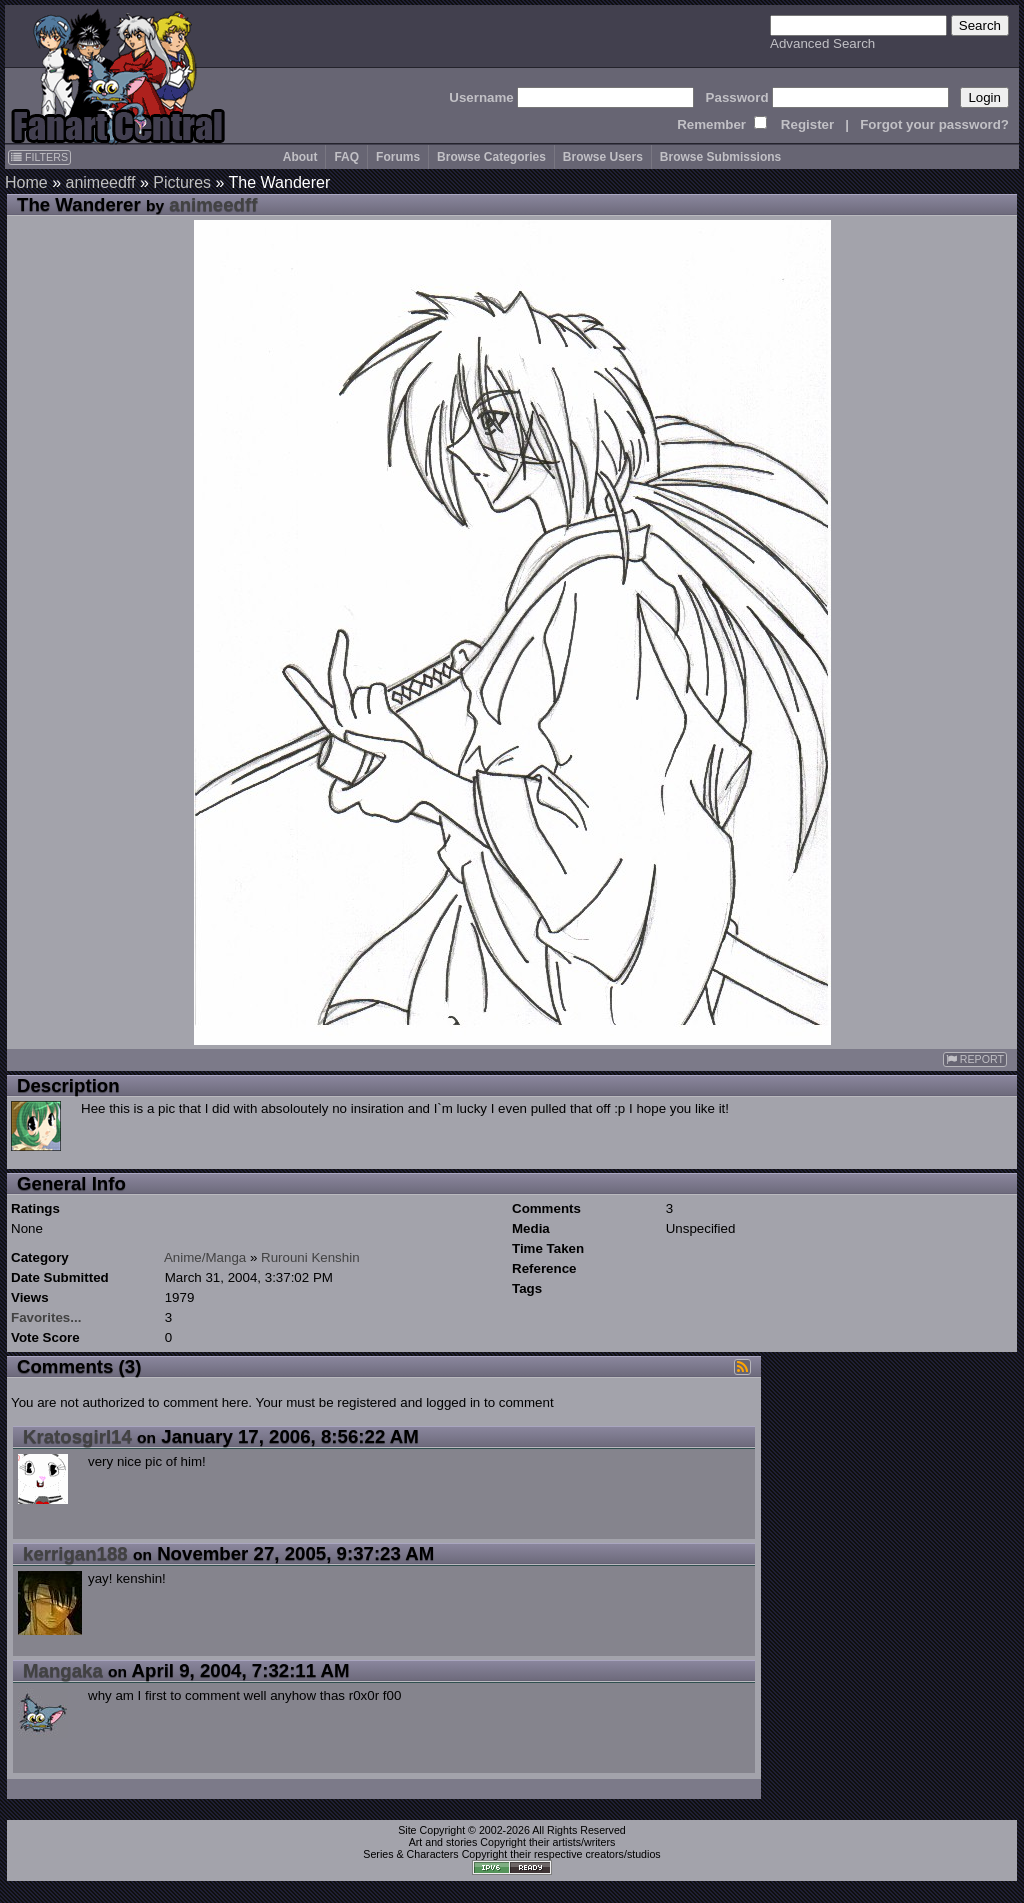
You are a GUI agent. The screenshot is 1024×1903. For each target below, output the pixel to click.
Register (807, 124)
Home (26, 182)
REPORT (975, 1059)
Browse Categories (491, 157)
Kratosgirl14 (77, 1436)
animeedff (100, 182)
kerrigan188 (75, 1553)
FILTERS (39, 157)
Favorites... (46, 1317)
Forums (398, 157)
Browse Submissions (720, 157)
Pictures (182, 182)
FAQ (346, 157)
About (300, 157)
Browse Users (603, 157)
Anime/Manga (205, 1257)
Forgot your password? (934, 124)
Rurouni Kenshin (310, 1257)
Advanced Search (822, 43)
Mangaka (63, 1670)
